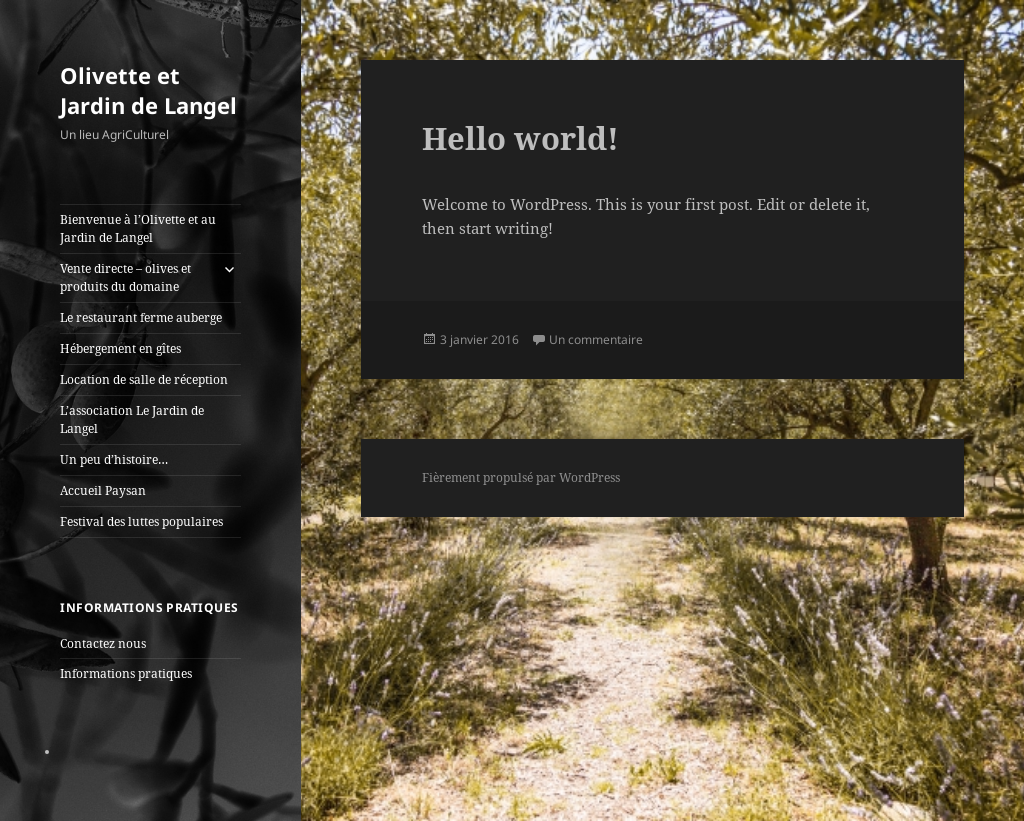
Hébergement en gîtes (120, 348)
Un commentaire (596, 339)
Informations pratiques (126, 673)
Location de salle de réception (144, 379)
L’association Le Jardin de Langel (132, 419)
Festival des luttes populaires (141, 521)
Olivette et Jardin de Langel (148, 90)
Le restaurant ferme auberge (141, 317)
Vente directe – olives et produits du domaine (125, 277)
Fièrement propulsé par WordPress (521, 477)
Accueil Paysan (103, 490)
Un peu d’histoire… (114, 459)
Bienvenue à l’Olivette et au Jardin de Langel (138, 228)
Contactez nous (103, 643)
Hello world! (520, 138)
